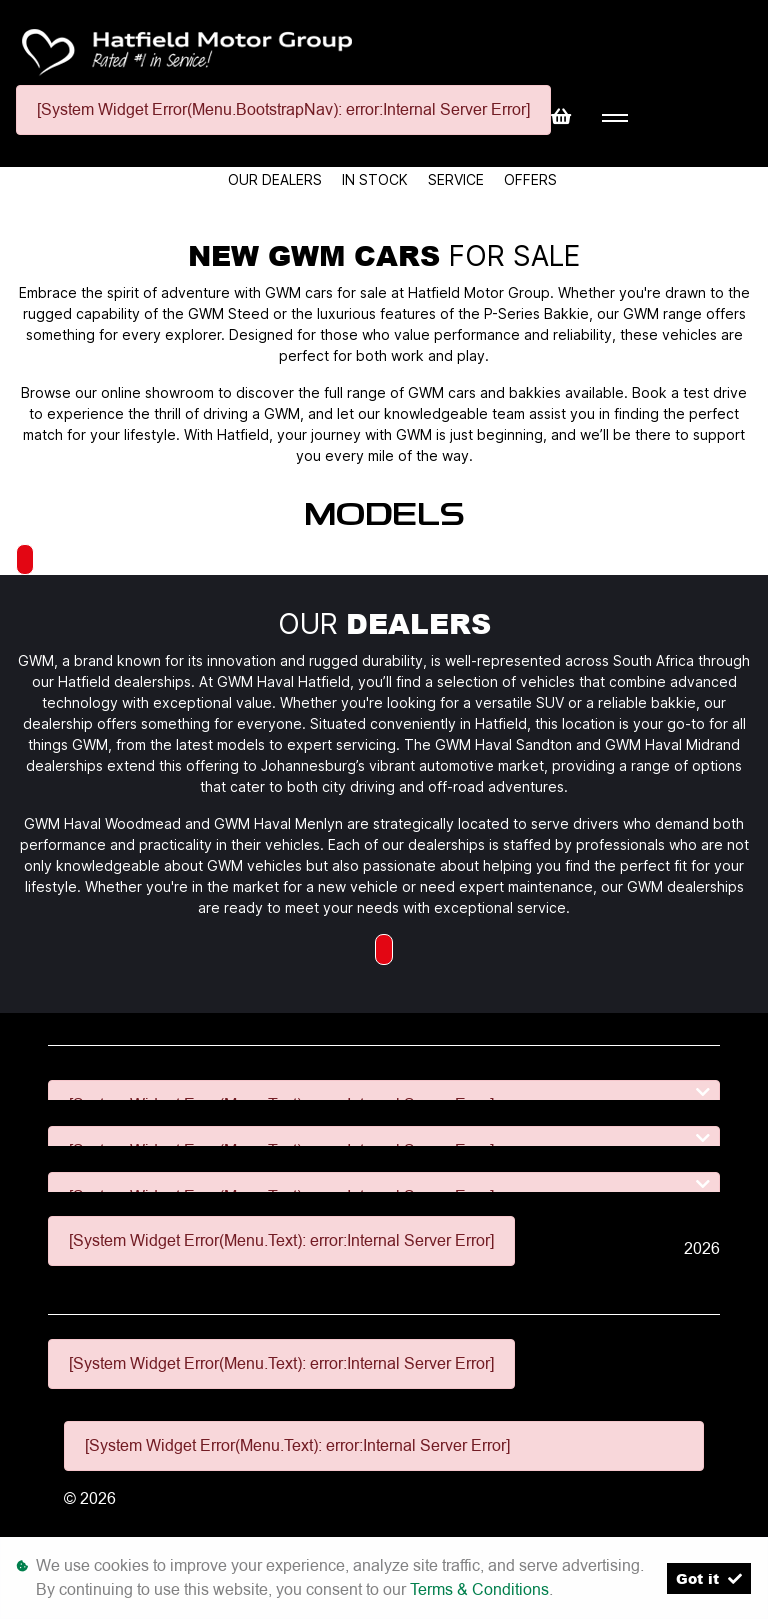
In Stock (377, 179)
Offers (530, 179)
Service (458, 179)
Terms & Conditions (479, 1589)
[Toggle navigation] (614, 118)
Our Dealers (277, 179)
